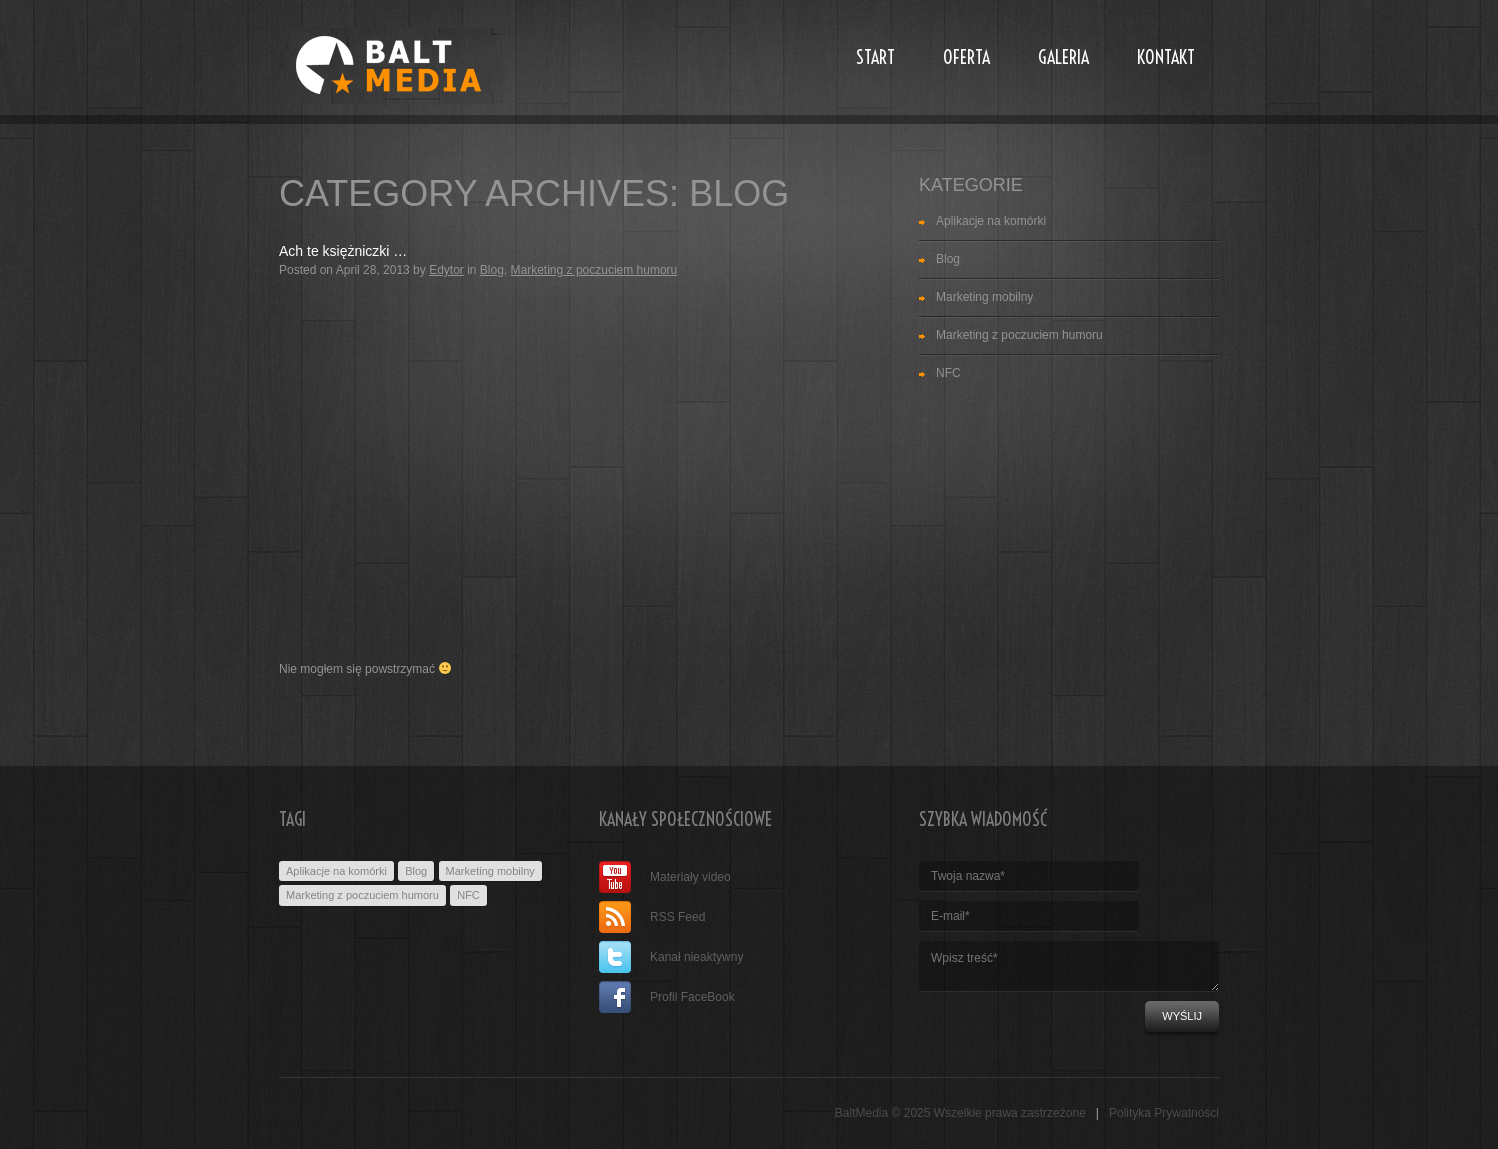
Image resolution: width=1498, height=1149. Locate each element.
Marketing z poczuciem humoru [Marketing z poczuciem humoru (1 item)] (362, 895)
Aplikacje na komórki (991, 221)
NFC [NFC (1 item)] (468, 895)
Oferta (966, 57)
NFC (948, 373)
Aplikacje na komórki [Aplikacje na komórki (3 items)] (336, 871)
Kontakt (1166, 57)
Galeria (1063, 57)
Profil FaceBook (667, 997)
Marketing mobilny (984, 297)
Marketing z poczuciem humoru (594, 270)
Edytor (446, 270)
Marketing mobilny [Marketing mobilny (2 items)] (490, 871)
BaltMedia (861, 1113)
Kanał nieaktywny (671, 957)
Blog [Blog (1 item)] (416, 871)
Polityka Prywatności (1164, 1113)
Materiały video (665, 877)
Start (875, 57)
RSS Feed (652, 917)
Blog (492, 270)
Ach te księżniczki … (343, 251)
